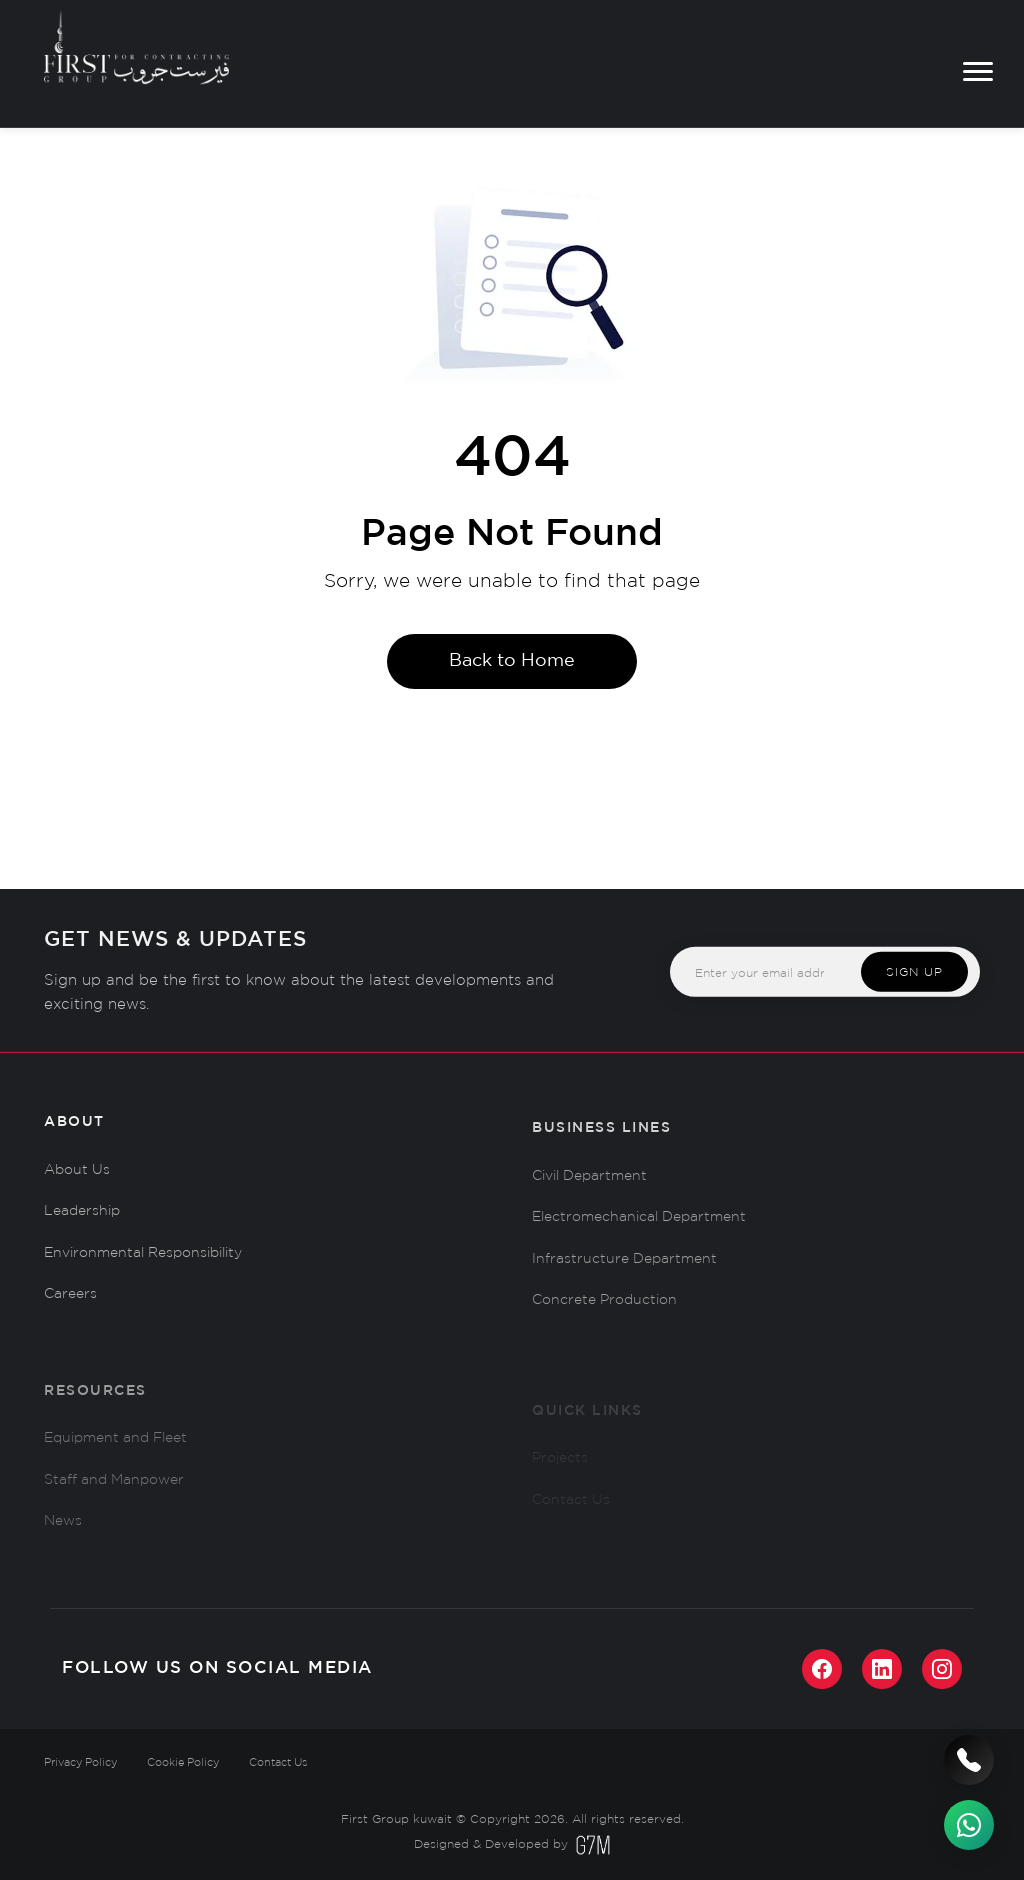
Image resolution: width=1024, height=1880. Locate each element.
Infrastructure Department (624, 1271)
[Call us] (969, 1760)
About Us (77, 1176)
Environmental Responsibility (143, 1259)
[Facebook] (822, 1669)
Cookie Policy (183, 1763)
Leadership (82, 1217)
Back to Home (512, 661)
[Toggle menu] (978, 71)
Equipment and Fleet (115, 1457)
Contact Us (278, 1763)
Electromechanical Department (639, 1229)
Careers (70, 1300)
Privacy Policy (80, 1763)
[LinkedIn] (882, 1669)
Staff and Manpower (114, 1499)
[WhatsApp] (969, 1825)
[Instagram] (942, 1669)
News (63, 1541)
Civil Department (589, 1188)
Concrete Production (604, 1313)
